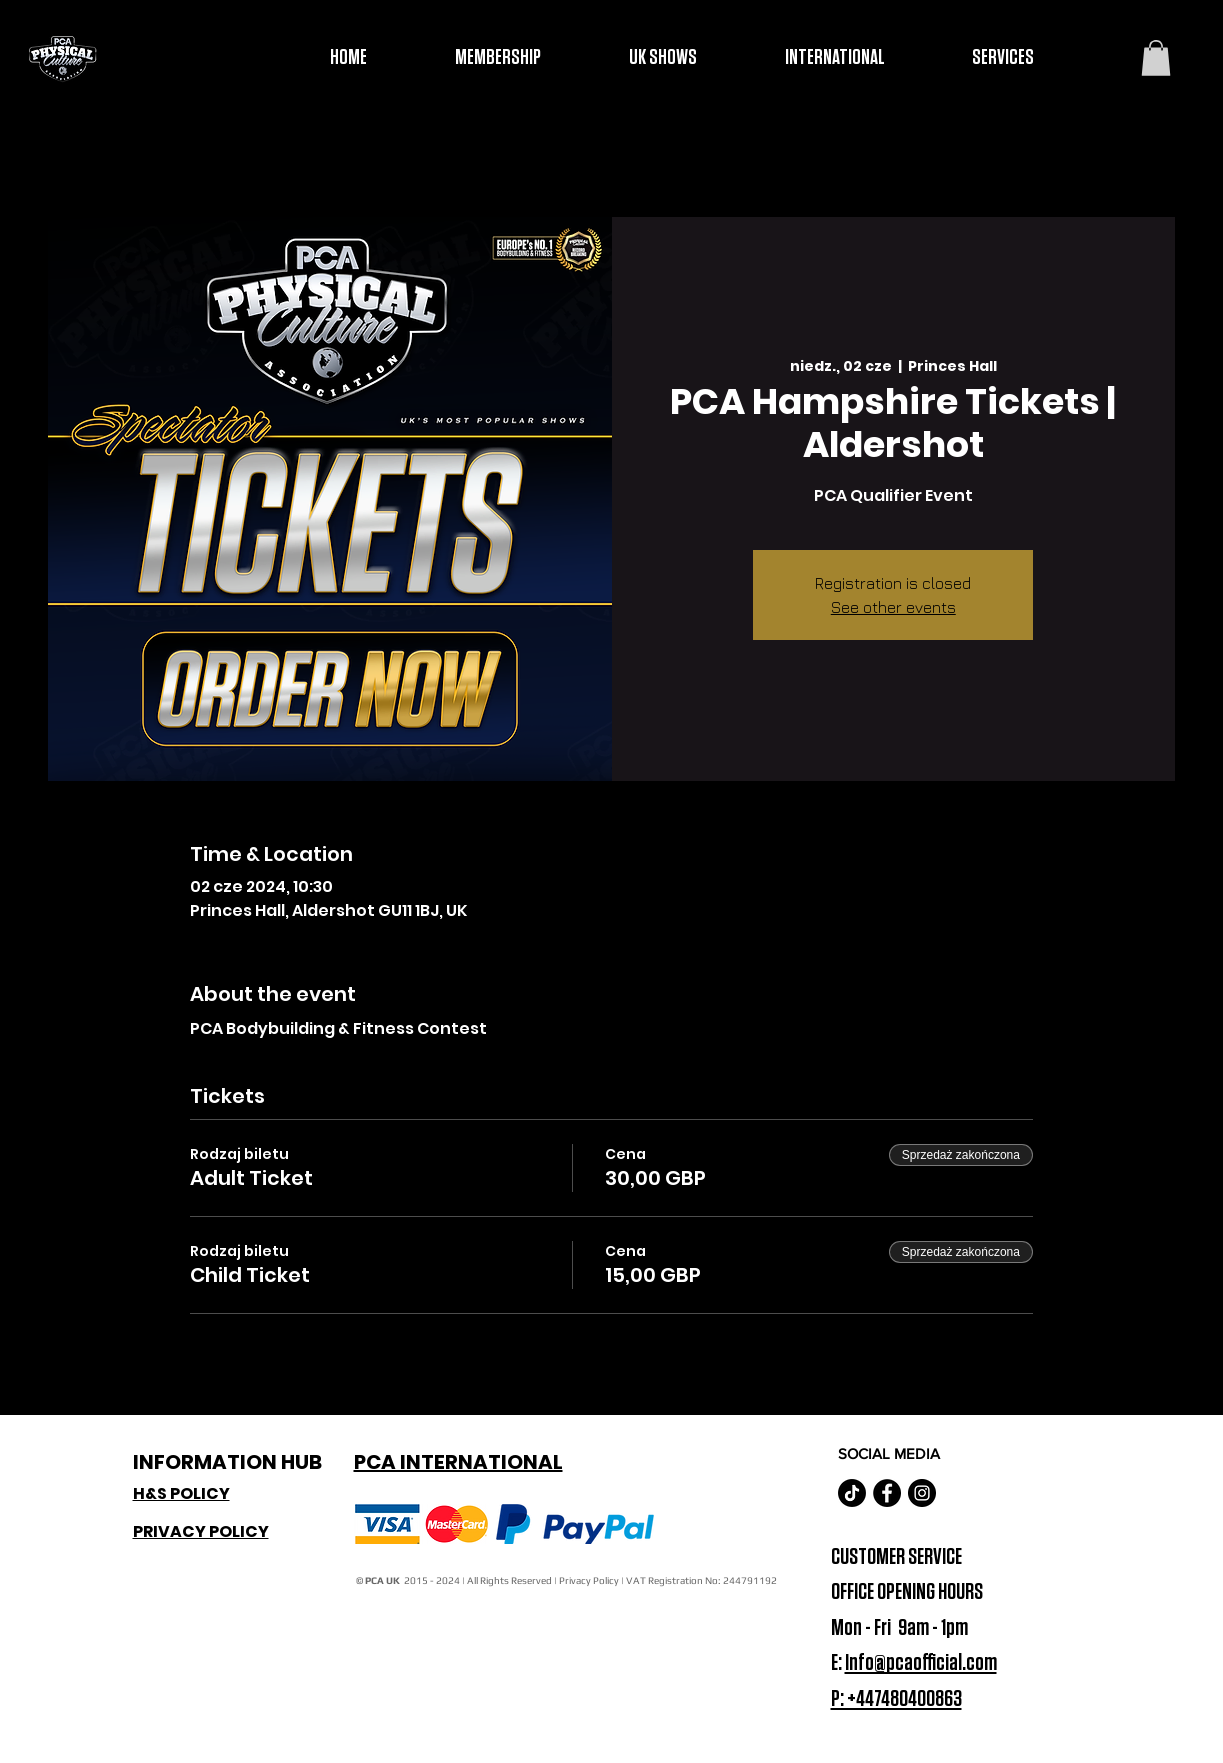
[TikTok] (852, 1493)
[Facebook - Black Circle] (887, 1493)
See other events (893, 607)
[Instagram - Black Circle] (922, 1493)
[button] (1156, 58)
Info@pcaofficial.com (921, 1663)
